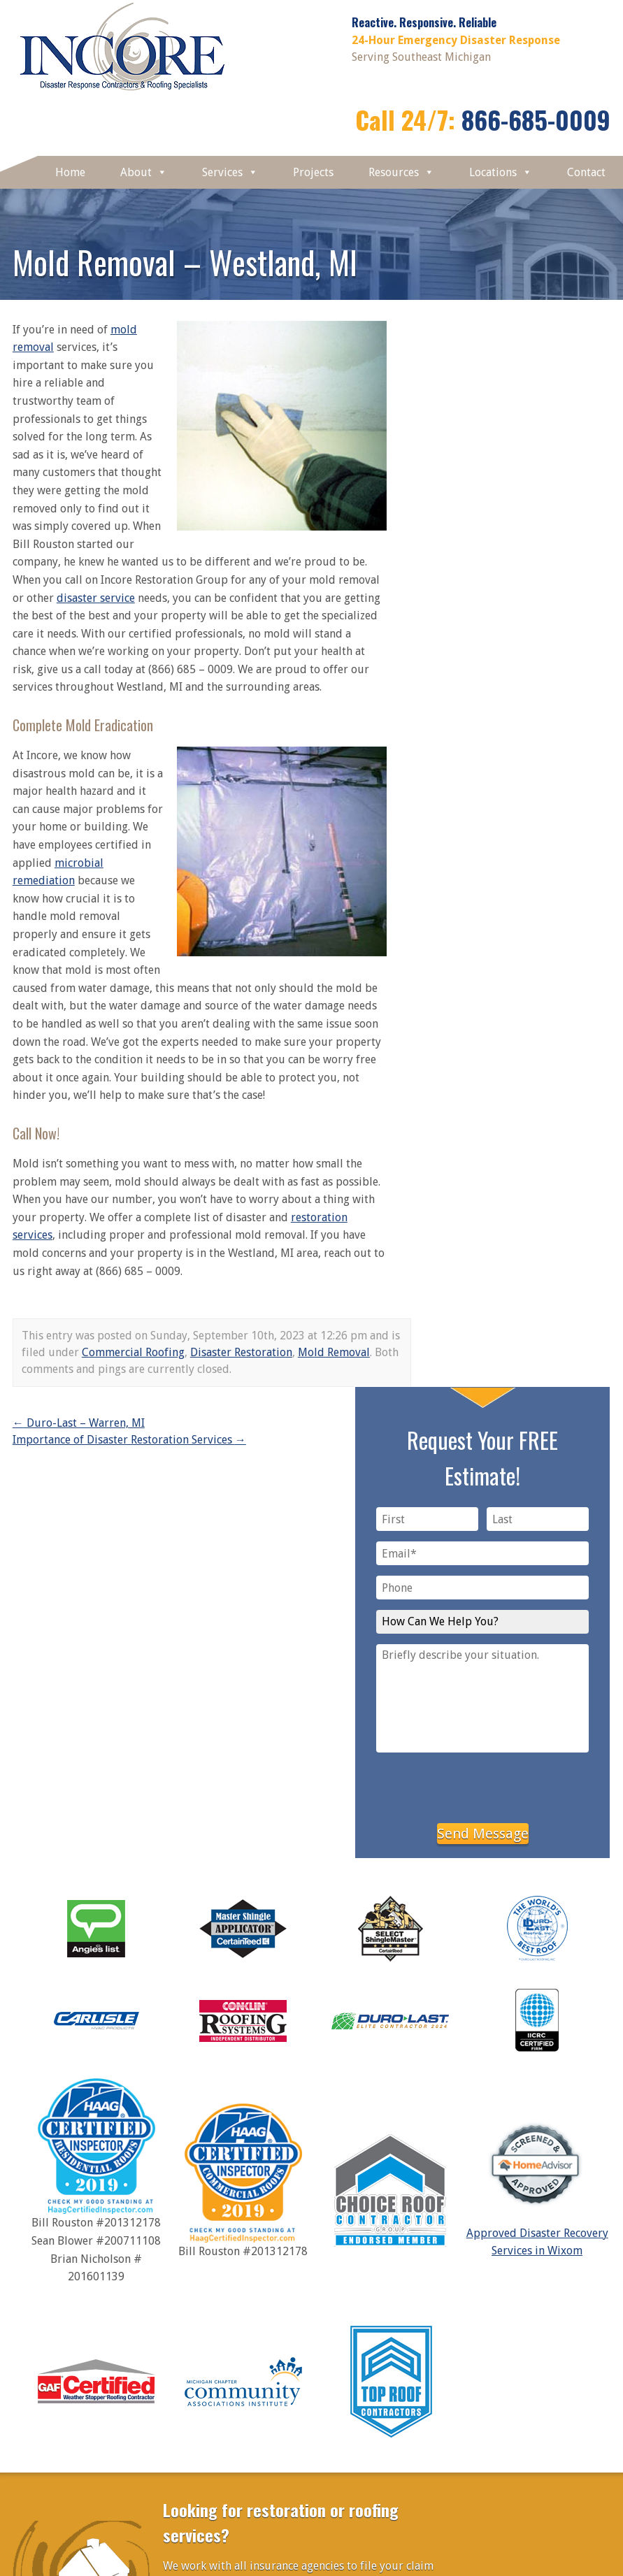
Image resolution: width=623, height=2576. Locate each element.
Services (230, 172)
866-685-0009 (535, 119)
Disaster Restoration (241, 1352)
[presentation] (482, 1785)
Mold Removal (334, 1352)
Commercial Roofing (133, 1352)
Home (70, 172)
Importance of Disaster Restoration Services (129, 1439)
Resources (401, 172)
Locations (500, 172)
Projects (313, 172)
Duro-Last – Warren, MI (79, 1423)
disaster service (96, 598)
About (143, 172)
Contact (586, 172)
